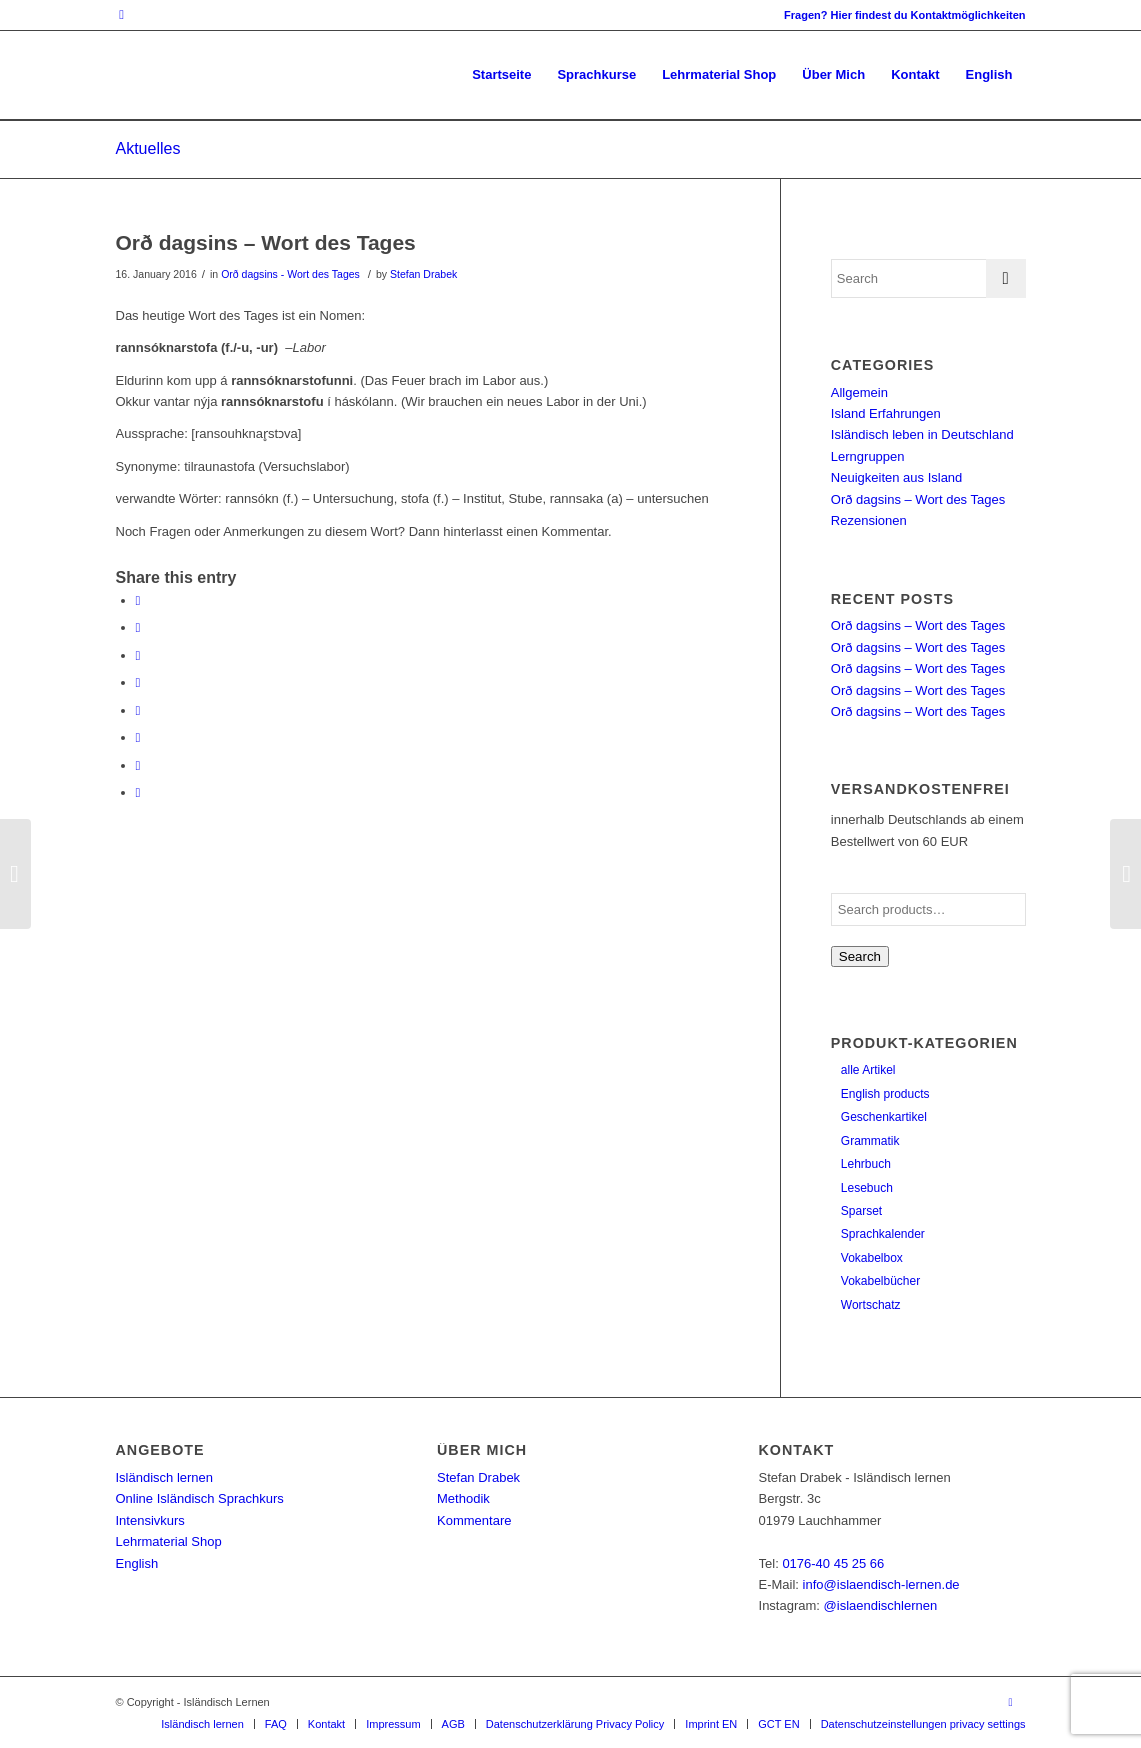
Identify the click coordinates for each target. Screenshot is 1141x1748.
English (137, 1563)
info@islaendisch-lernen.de (881, 1584)
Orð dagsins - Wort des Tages (290, 274)
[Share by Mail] (138, 792)
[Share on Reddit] (138, 765)
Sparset (861, 1211)
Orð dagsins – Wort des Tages (266, 242)
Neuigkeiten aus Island (897, 477)
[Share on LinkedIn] (138, 682)
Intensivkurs (150, 1520)
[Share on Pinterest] (138, 655)
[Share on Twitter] (138, 627)
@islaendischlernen (881, 1605)
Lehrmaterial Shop (169, 1541)
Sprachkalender (883, 1234)
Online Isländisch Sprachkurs (200, 1498)
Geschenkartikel (884, 1117)
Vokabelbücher (880, 1281)
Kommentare (474, 1520)
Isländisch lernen (165, 1477)
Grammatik (870, 1141)
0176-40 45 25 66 (833, 1563)
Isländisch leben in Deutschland (922, 434)
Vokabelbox (872, 1258)
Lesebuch (867, 1188)
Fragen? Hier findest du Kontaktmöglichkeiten (904, 15)
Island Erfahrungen (886, 413)
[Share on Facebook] (138, 600)
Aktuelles (148, 148)
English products (885, 1094)
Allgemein (859, 392)
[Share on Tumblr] (138, 710)
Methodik (463, 1498)
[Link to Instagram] (122, 15)
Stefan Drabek (423, 274)
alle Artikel (868, 1070)
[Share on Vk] (138, 737)
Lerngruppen (868, 456)
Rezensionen (869, 520)
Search (860, 956)
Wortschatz (871, 1305)
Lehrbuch (866, 1164)
